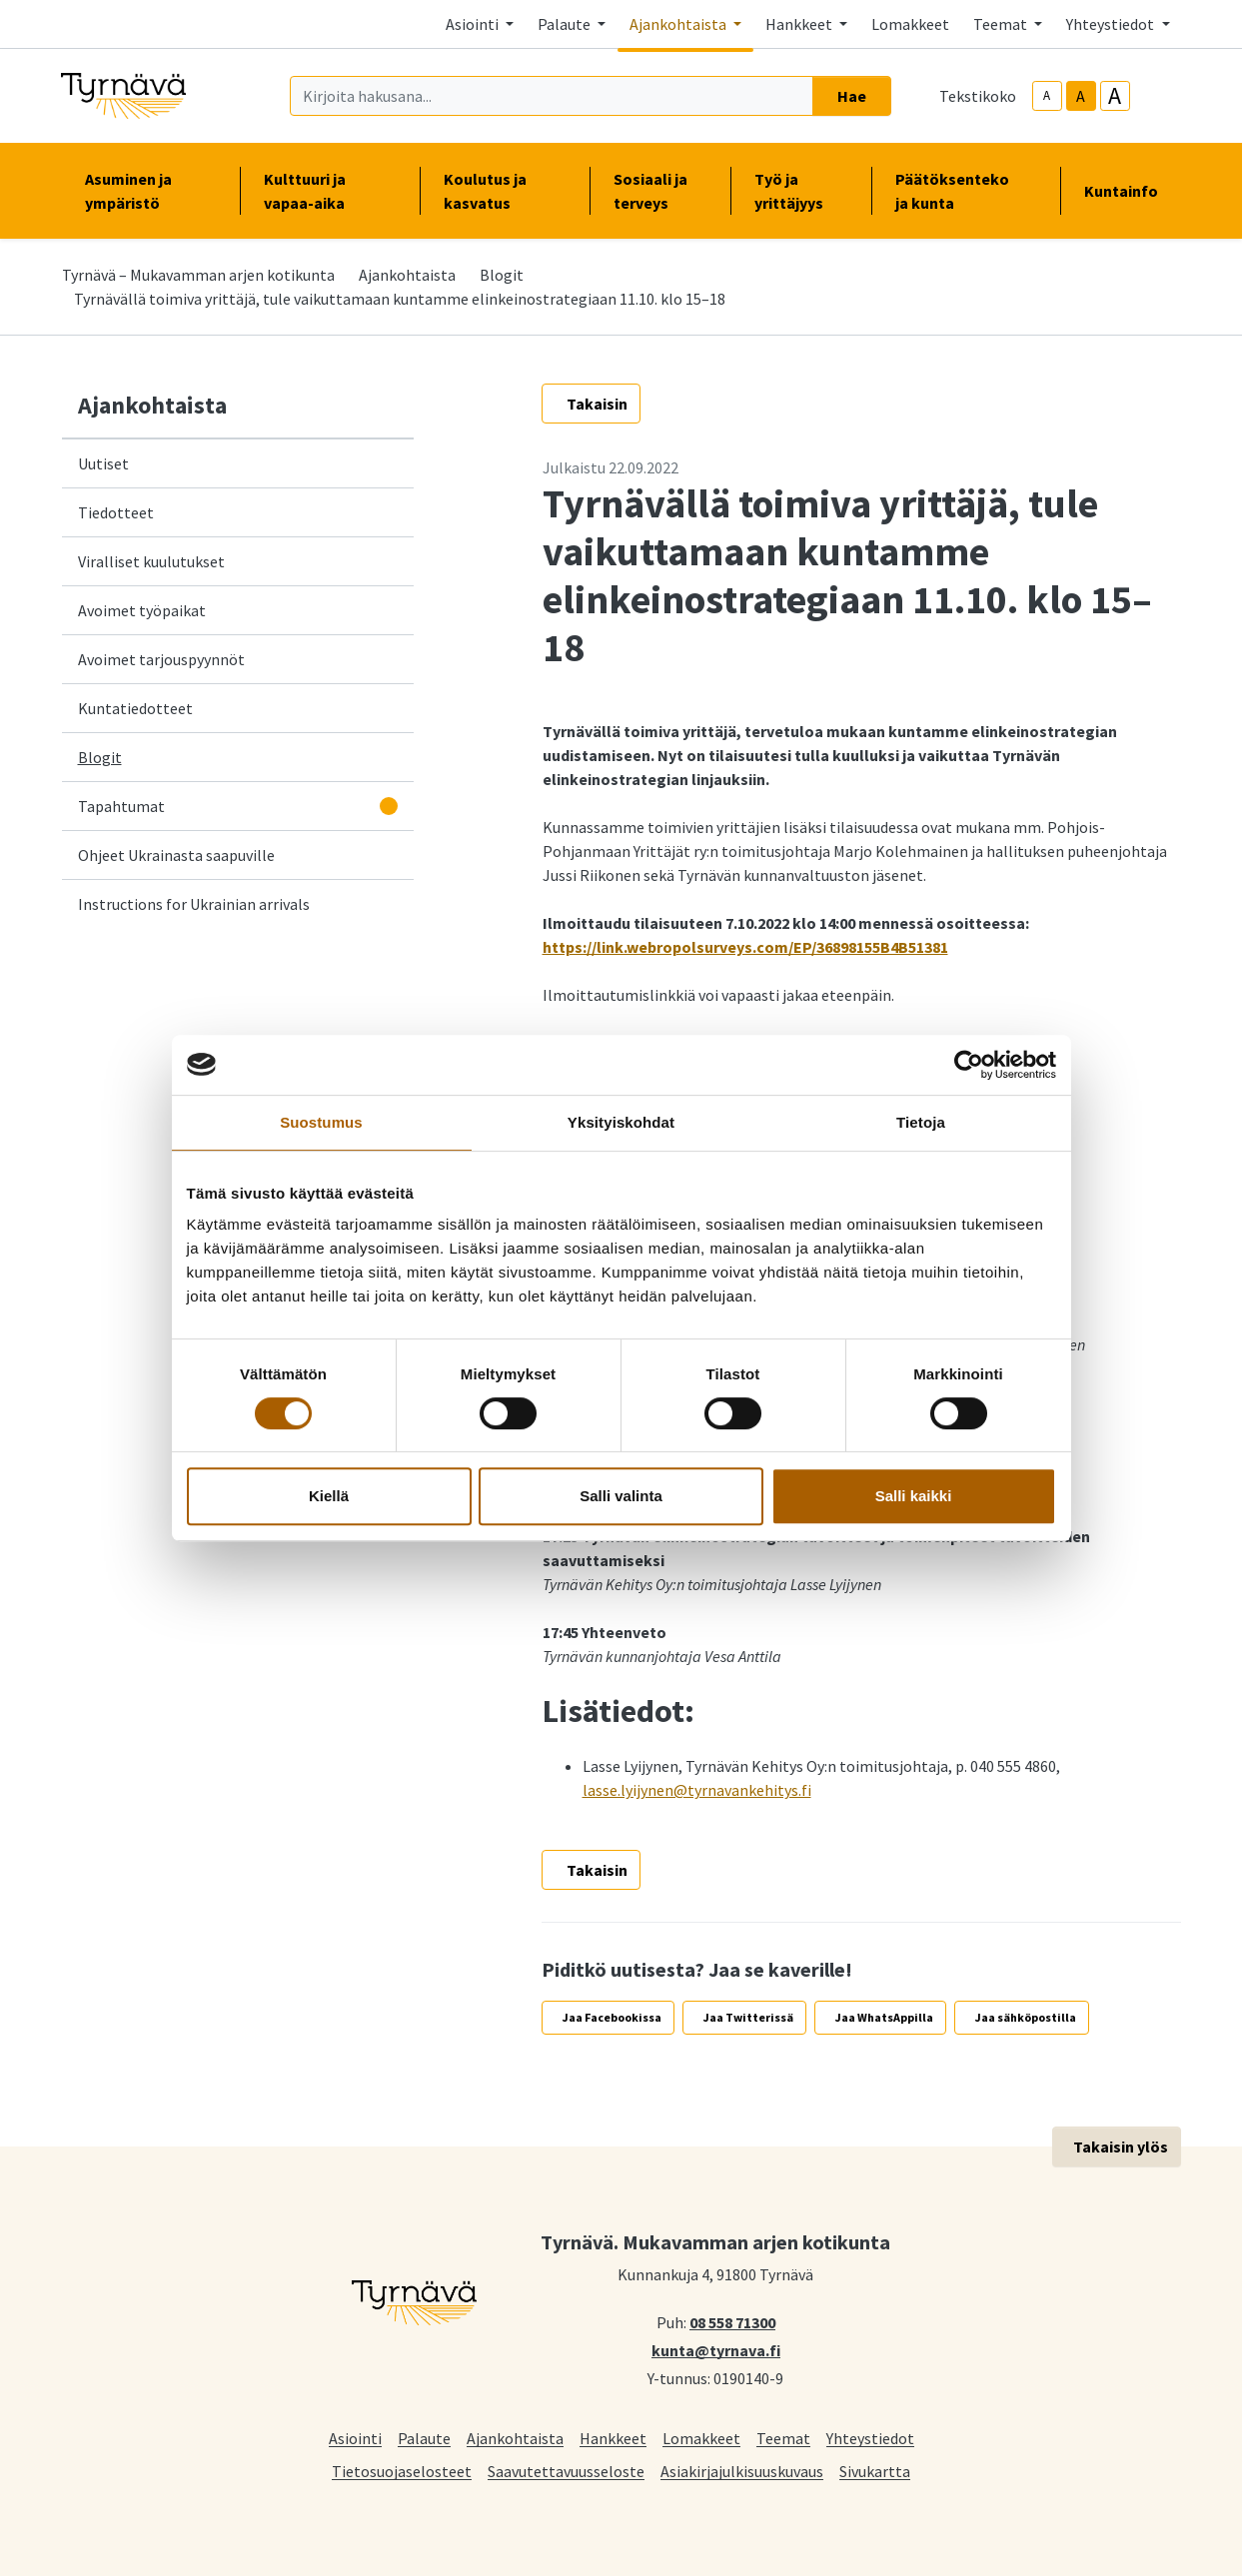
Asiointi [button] (474, 24)
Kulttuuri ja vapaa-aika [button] (330, 191)
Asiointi (355, 2437)
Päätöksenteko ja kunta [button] (965, 191)
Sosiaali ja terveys (650, 191)
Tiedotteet (116, 512)
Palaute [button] (566, 24)
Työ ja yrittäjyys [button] (800, 191)
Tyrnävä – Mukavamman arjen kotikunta (198, 275)
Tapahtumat (121, 806)
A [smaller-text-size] (1046, 95)
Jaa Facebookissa (612, 2017)
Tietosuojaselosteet (402, 2470)
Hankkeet (613, 2437)
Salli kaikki (913, 1495)
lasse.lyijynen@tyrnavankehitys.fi (697, 1790)
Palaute (424, 2437)
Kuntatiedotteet (135, 708)
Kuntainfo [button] (1129, 191)
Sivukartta (874, 2470)
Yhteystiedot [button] (1111, 24)
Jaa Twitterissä (748, 2017)
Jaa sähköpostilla (1025, 2017)
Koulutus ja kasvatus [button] (505, 191)
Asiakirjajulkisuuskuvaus (741, 2470)
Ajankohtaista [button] (679, 24)
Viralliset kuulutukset (151, 561)
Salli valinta (621, 1495)
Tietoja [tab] (920, 1122)
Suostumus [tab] (321, 1122)
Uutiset (103, 463)
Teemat (783, 2437)
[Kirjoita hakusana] (551, 96)
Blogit (502, 275)
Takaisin (597, 404)
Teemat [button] (1001, 24)
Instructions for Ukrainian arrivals (194, 904)
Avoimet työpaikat (142, 610)
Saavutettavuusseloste (566, 2470)
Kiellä (329, 1495)
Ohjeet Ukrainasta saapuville (176, 855)
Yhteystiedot (870, 2437)
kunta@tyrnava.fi (715, 2349)
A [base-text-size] (1080, 96)
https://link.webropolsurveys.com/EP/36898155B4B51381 (745, 947)
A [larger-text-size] (1114, 96)
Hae (851, 96)
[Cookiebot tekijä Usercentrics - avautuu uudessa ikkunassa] (968, 1065)
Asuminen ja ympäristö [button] (150, 191)
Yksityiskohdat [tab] (621, 1122)
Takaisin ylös (1120, 2146)
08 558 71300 (732, 2321)
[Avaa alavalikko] (389, 806)
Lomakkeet (910, 24)
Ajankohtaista (407, 275)
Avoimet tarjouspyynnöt (161, 659)
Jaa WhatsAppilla (884, 2017)
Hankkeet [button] (800, 24)
